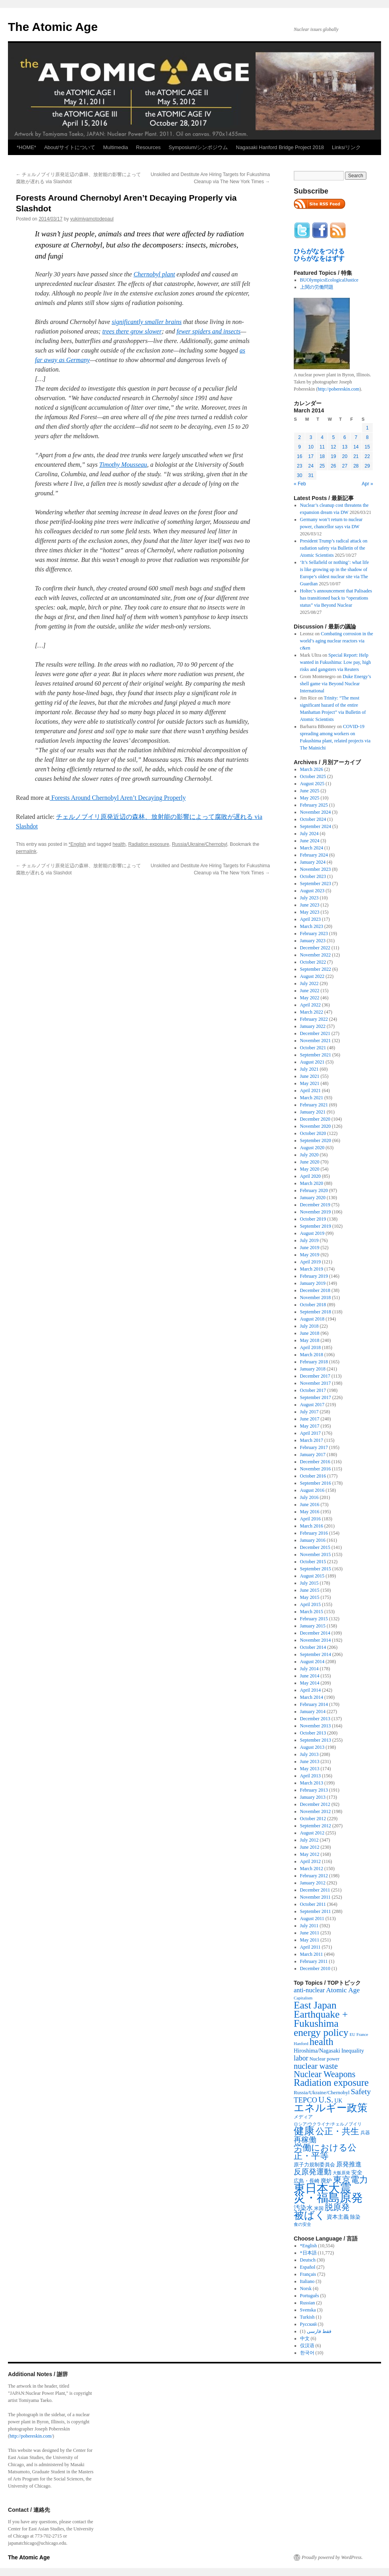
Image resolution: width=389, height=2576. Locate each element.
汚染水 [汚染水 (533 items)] (303, 2207)
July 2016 (309, 1497)
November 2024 (315, 812)
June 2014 (310, 1676)
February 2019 (314, 1276)
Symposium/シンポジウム (198, 147)
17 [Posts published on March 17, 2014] (310, 456)
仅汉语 (307, 2345)
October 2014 (313, 1647)
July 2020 (309, 1155)
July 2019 (309, 1240)
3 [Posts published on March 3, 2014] (311, 437)
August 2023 (312, 890)
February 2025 (314, 805)
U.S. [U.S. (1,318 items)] (325, 2099)
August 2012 (312, 1833)
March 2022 (311, 1012)
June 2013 (310, 1761)
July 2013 (309, 1754)
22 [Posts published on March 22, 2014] (367, 456)
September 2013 (315, 1740)
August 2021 (312, 1062)
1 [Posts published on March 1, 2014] (367, 428)
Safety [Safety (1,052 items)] (361, 2091)
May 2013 (310, 1768)
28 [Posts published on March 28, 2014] (355, 466)
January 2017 (312, 1454)
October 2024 (313, 819)
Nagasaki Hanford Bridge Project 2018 (280, 147)
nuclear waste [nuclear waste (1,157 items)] (316, 2066)
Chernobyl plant (154, 274)
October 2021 (313, 1047)
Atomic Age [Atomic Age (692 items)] (343, 1990)
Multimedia (115, 147)
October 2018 (313, 1304)
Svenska (308, 2310)
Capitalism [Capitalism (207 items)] (303, 1997)
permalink (26, 851)
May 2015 (310, 1597)
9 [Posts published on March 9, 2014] (299, 447)
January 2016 (312, 1540)
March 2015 (311, 1611)
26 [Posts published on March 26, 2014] (333, 466)
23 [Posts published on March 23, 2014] (299, 466)
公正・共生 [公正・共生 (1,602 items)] (337, 2131)
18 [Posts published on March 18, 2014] (322, 456)
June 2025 (310, 791)
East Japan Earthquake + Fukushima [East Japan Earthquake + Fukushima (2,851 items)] (321, 2014)
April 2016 (310, 1519)
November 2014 (315, 1640)
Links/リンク (346, 147)
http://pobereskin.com (338, 389)
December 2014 (315, 1633)
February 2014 (314, 1704)
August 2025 (312, 783)
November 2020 (315, 1126)
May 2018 (310, 1340)
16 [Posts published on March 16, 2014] (299, 456)
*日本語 (308, 2253)
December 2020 (315, 1119)
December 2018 (315, 1290)
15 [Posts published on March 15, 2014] (367, 447)
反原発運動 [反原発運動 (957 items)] (312, 2172)
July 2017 (309, 1411)
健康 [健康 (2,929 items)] (304, 2131)
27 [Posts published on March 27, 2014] (344, 466)
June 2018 (310, 1333)
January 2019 (312, 1283)
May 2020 (310, 1169)
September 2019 (315, 1226)
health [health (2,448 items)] (321, 2041)
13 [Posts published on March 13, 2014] (344, 447)
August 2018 (312, 1319)
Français (308, 2274)
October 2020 (313, 1133)
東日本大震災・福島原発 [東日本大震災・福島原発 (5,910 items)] (328, 2193)
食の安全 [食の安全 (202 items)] (302, 2224)
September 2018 (315, 1312)
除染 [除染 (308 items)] (355, 2217)
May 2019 (310, 1254)
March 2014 (311, 1697)
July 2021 (309, 1069)
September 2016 (315, 1483)
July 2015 (309, 1583)
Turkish (307, 2317)
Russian (307, 2303)
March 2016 (311, 1526)
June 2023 (310, 905)
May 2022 (310, 997)
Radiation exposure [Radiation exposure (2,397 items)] (331, 2082)
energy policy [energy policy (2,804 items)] (321, 2032)
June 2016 (310, 1504)
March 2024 (311, 848)
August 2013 (312, 1747)
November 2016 (315, 1469)
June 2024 (310, 840)
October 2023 (313, 876)
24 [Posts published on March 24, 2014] (310, 466)
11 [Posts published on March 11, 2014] (322, 447)
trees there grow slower (132, 331)
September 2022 (315, 969)
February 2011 (314, 1961)
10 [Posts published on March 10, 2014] (310, 447)
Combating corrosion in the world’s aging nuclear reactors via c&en (336, 641)
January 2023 (312, 940)
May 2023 (310, 912)
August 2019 (312, 1233)
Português (309, 2295)
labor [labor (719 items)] (301, 2058)
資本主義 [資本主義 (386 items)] (338, 2217)
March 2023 (311, 926)
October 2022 (313, 962)
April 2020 (310, 1176)
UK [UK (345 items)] (339, 2101)
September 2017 (315, 1397)
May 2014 (310, 1683)
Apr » (367, 484)
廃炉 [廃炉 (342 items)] (326, 2181)
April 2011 (310, 1947)
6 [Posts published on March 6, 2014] (344, 437)
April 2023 (310, 919)
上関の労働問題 (316, 287)
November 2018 (315, 1297)
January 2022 (312, 1026)
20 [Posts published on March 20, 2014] (344, 456)
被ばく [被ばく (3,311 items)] (309, 2215)
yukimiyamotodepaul (92, 219)
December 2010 (315, 1968)
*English (77, 844)
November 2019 (315, 1212)
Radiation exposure (148, 844)
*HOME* (26, 147)
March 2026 (311, 769)
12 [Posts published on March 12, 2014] (333, 447)
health (119, 844)
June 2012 (310, 1847)
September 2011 (315, 1911)
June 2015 (310, 1590)
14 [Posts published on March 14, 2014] (355, 447)
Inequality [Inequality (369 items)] (352, 2050)
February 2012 (314, 1875)
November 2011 (315, 1897)
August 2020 (312, 1147)
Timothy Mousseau (123, 464)
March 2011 (311, 1954)
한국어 (307, 2353)
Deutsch (308, 2260)
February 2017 (314, 1447)
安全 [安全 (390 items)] (356, 2172)
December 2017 (315, 1376)
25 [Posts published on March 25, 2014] (322, 466)
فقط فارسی (319, 2331)
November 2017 (315, 1383)
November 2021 (315, 1040)
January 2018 (312, 1369)
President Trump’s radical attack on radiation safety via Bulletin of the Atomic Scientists (334, 548)
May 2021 (310, 1083)
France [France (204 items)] (362, 2034)
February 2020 (314, 1190)
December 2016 (315, 1461)
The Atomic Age (53, 26)
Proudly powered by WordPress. (332, 2557)
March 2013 (311, 1783)
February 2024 (314, 855)
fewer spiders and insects (209, 331)
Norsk (306, 2288)
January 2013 (312, 1797)
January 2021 (312, 1112)
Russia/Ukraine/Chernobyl (199, 844)
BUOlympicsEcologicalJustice (329, 280)
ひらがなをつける (319, 251)
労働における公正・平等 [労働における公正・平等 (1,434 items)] (325, 2152)
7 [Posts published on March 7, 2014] (355, 437)
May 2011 (310, 1940)
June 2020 (310, 1162)
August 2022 (312, 976)
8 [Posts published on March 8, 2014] (367, 437)
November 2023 (315, 869)
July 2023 (309, 898)
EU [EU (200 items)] (352, 2034)
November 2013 (315, 1726)
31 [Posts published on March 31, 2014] (310, 475)
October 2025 (313, 776)
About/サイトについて (69, 147)
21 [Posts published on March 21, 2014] (355, 456)
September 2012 (315, 1825)
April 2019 (310, 1262)
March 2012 (311, 1868)
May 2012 (310, 1854)
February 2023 (314, 933)
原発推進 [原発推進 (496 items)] (349, 2164)
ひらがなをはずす (319, 258)
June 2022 (310, 990)
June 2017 (310, 1419)
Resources (148, 147)
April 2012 (310, 1861)
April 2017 (310, 1433)
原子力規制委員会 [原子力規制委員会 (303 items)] (314, 2165)
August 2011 (312, 1918)
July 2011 (309, 1925)
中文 (305, 2338)
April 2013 (310, 1776)
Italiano (307, 2281)
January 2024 (312, 862)
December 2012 (315, 1804)
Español (308, 2267)
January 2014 (312, 1711)
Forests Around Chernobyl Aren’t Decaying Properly (118, 797)
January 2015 (312, 1626)
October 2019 (313, 1219)
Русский (308, 2324)
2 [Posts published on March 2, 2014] (299, 437)
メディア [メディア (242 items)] (303, 2117)
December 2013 (315, 1718)
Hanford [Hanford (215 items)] (301, 2043)
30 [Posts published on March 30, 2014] (299, 475)
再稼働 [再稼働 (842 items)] (305, 2139)
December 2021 (315, 1033)
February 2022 (314, 1019)
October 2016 (313, 1476)
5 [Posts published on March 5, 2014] (333, 437)
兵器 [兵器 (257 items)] (365, 2132)
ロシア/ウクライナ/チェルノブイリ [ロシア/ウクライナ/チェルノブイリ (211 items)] (328, 2124)
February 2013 (314, 1790)
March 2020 (311, 1183)
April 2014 (310, 1690)
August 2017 (312, 1404)
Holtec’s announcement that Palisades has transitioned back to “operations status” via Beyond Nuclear (336, 598)
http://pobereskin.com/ (31, 2436)
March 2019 (311, 1269)
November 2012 (315, 1811)
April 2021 (310, 1090)
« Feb (300, 484)
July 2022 (309, 983)
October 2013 (313, 1733)
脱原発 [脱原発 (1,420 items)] (337, 2207)
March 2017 (311, 1440)
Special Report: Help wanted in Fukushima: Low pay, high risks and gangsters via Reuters (335, 662)
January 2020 (312, 1197)
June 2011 (310, 1933)
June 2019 (310, 1247)
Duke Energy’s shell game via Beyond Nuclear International (335, 684)
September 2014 (315, 1654)
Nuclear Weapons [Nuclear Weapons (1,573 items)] (324, 2074)
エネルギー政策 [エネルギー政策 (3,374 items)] (331, 2108)
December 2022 (315, 948)
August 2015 (312, 1576)
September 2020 (315, 1140)
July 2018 (309, 1326)
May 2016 (310, 1511)
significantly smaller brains (146, 321)
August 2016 (312, 1490)
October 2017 (313, 1390)
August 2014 (312, 1661)
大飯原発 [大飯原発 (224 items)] (341, 2172)
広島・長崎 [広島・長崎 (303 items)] (307, 2181)
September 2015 (315, 1569)
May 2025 (310, 798)
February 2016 (314, 1533)
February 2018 (314, 1362)
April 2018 (310, 1347)
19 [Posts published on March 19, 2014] (333, 456)
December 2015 (315, 1547)
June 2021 (310, 1076)
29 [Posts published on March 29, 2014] (367, 466)
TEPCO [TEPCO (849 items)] (305, 2100)
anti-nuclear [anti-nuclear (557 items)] (309, 1990)
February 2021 (314, 1105)
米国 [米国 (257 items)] (319, 2208)
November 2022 (315, 955)
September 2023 (315, 883)
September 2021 (315, 1055)
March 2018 (311, 1354)
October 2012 (313, 1818)
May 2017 (310, 1426)
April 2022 (310, 1005)
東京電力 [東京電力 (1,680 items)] (350, 2180)
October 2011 (313, 1904)
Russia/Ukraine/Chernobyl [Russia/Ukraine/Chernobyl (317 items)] (322, 2092)
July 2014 (309, 1668)
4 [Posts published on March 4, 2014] (322, 437)
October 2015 (313, 1561)
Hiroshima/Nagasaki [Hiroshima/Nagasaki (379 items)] (317, 2050)
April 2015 (310, 1604)
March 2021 (311, 1097)
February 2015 (314, 1619)
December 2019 (315, 1205)
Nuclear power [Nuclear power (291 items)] (325, 2059)
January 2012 (312, 1883)
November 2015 (315, 1554)
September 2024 (315, 826)
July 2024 (309, 833)
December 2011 (315, 1890)
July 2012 (309, 1840)
